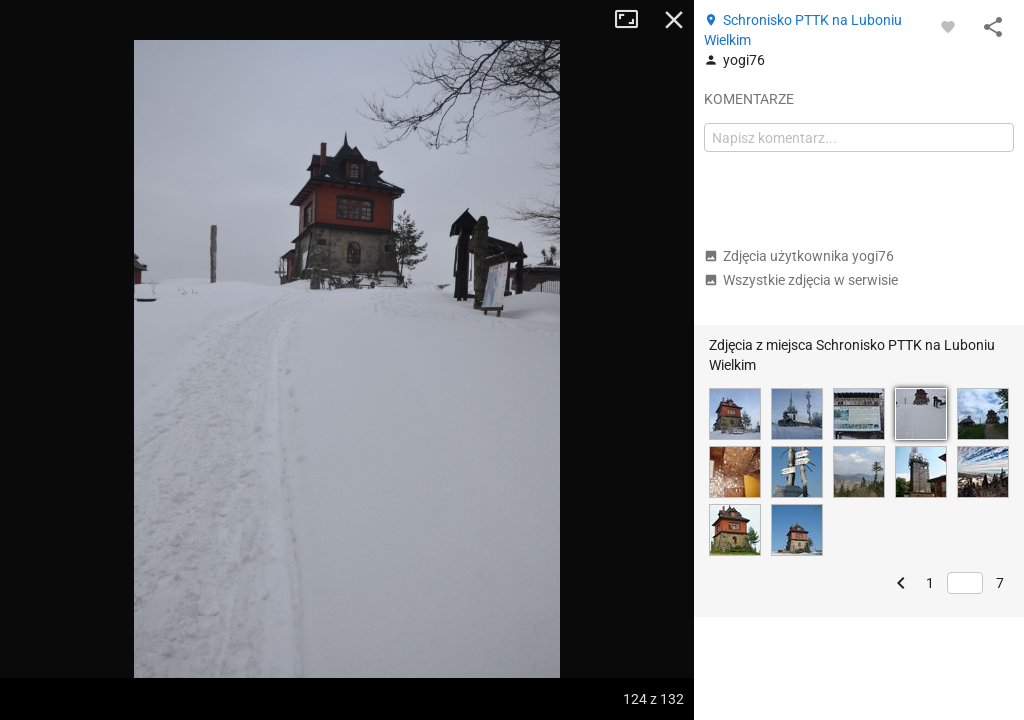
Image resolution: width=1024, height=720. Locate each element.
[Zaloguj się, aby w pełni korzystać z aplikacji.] (948, 26)
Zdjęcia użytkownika (799, 256)
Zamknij (674, 20)
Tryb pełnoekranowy (634, 20)
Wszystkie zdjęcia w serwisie (801, 280)
